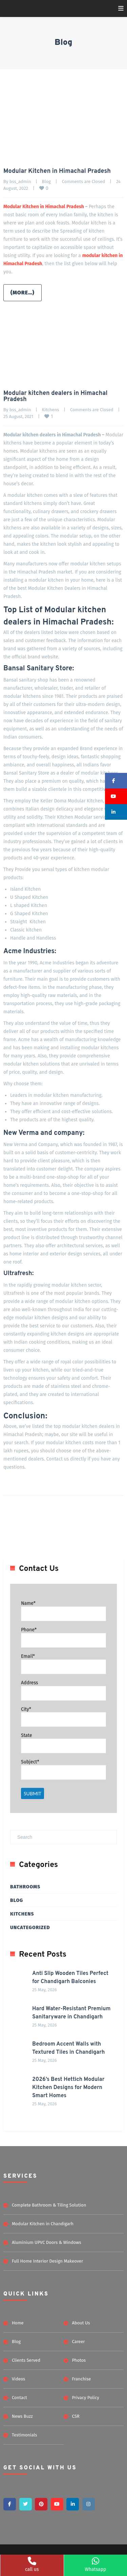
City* (26, 1709)
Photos (79, 2360)
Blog (46, 181)
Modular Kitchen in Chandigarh (42, 2223)
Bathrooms (25, 1887)
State (26, 1735)
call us (32, 2564)
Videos (18, 2378)
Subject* (30, 1762)
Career (78, 2341)
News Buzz (22, 2416)
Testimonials (24, 2434)
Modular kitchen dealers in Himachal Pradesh (55, 396)
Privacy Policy (85, 2397)
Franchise (81, 2378)
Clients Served (26, 2360)
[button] (116, 780)
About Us (81, 2322)
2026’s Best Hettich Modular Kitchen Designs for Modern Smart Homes (68, 2087)
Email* (28, 1656)
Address (29, 1683)
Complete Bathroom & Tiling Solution (49, 2205)
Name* (28, 1603)
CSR (76, 2416)
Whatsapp (95, 2564)
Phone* (29, 1630)
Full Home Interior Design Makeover (47, 2261)
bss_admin (20, 181)
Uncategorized (30, 1927)
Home (18, 2322)
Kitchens (50, 409)
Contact (19, 2397)
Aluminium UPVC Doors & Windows (46, 2242)
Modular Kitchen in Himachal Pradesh (57, 171)
